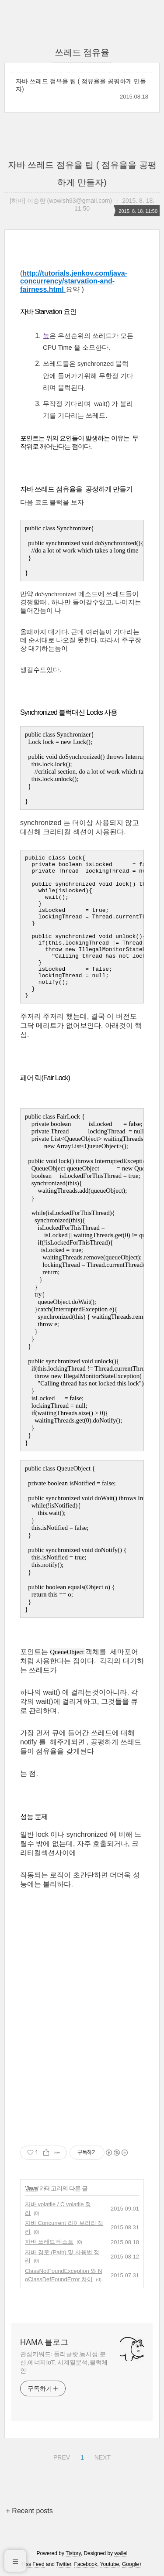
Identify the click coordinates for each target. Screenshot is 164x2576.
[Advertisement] (82, 2042)
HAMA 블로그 (44, 2342)
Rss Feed (33, 2564)
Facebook (86, 2564)
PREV (60, 2456)
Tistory (73, 2553)
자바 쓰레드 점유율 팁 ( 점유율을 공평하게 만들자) (81, 85)
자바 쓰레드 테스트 (49, 2241)
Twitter (63, 2564)
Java (32, 2188)
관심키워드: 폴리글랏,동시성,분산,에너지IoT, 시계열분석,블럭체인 (64, 2362)
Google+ (132, 2564)
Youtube (109, 2564)
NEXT (101, 2456)
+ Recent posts (29, 2511)
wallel (120, 2553)
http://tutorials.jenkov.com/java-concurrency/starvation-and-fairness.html (73, 281)
